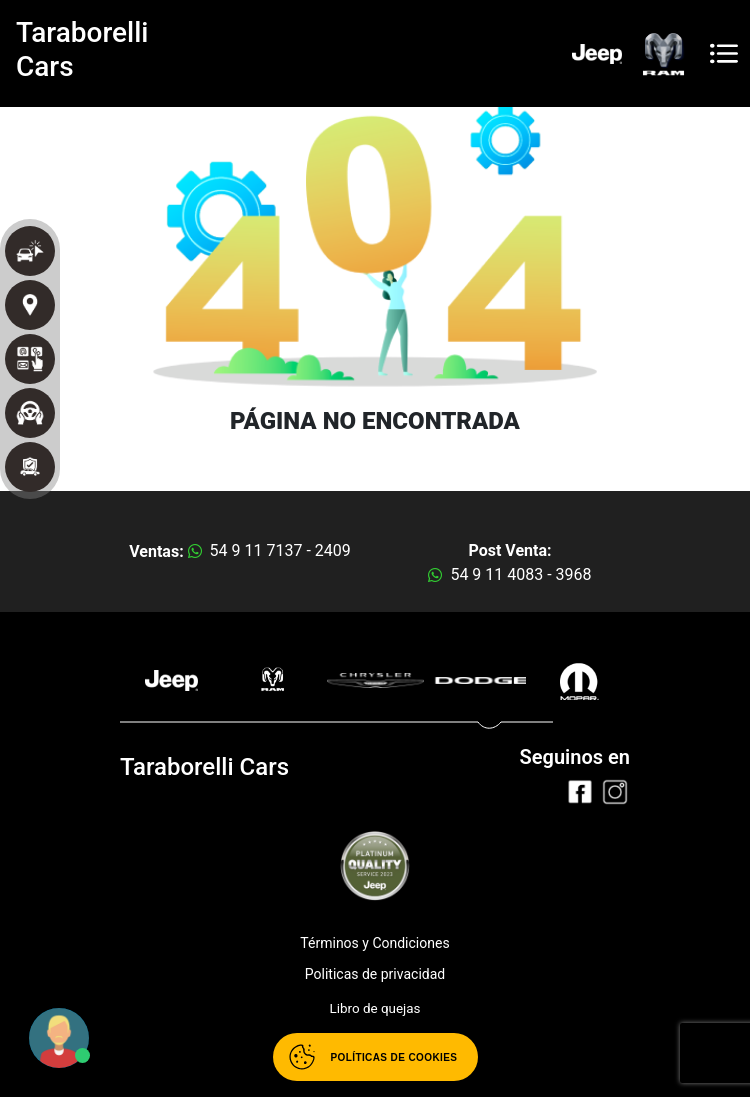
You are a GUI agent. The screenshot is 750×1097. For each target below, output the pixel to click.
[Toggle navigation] (724, 53)
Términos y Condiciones (374, 943)
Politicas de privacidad (375, 974)
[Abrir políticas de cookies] (375, 1057)
